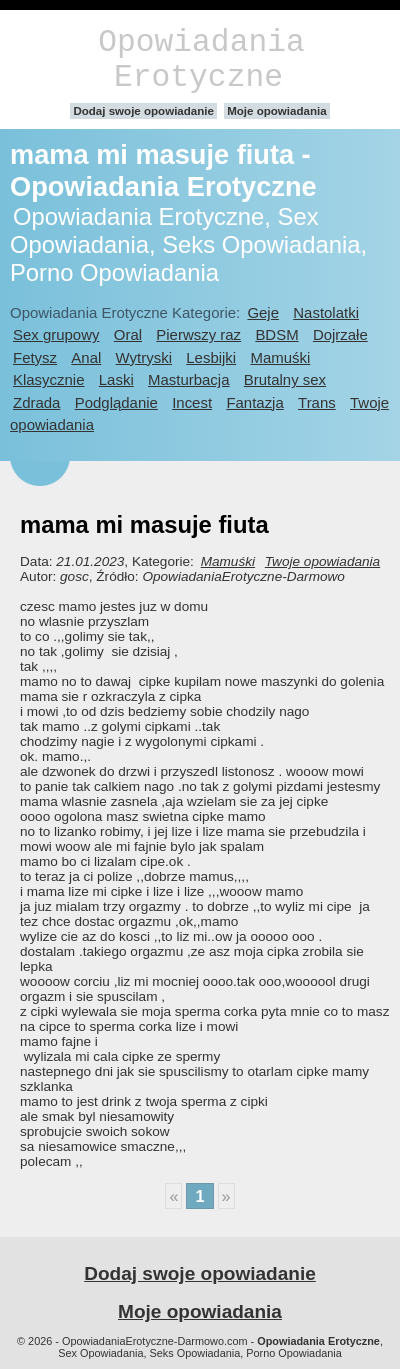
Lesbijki (211, 357)
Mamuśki (280, 357)
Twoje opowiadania (322, 561)
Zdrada (36, 402)
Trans (317, 402)
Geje (263, 312)
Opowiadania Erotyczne (201, 60)
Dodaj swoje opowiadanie (143, 111)
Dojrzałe (340, 334)
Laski (116, 379)
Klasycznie (48, 379)
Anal (86, 357)
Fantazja (254, 402)
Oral (128, 334)
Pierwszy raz (198, 334)
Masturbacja (188, 379)
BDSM (276, 334)
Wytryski (144, 357)
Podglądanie (116, 402)
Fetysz (35, 357)
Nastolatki (326, 312)
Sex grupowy (56, 334)
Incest (192, 402)
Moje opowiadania (276, 111)
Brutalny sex (285, 379)
